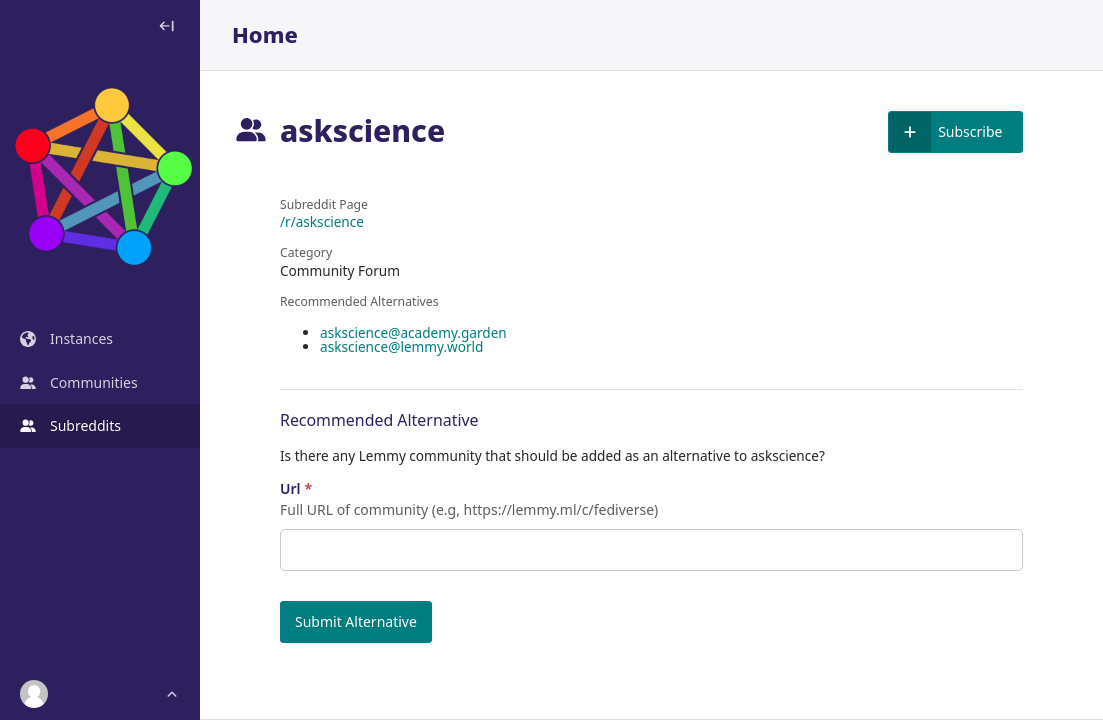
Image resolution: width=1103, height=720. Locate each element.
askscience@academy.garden (413, 332)
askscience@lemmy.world (401, 346)
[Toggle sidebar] (166, 25)
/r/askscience (322, 222)
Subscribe (945, 132)
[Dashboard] (100, 180)
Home (265, 35)
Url (296, 489)
